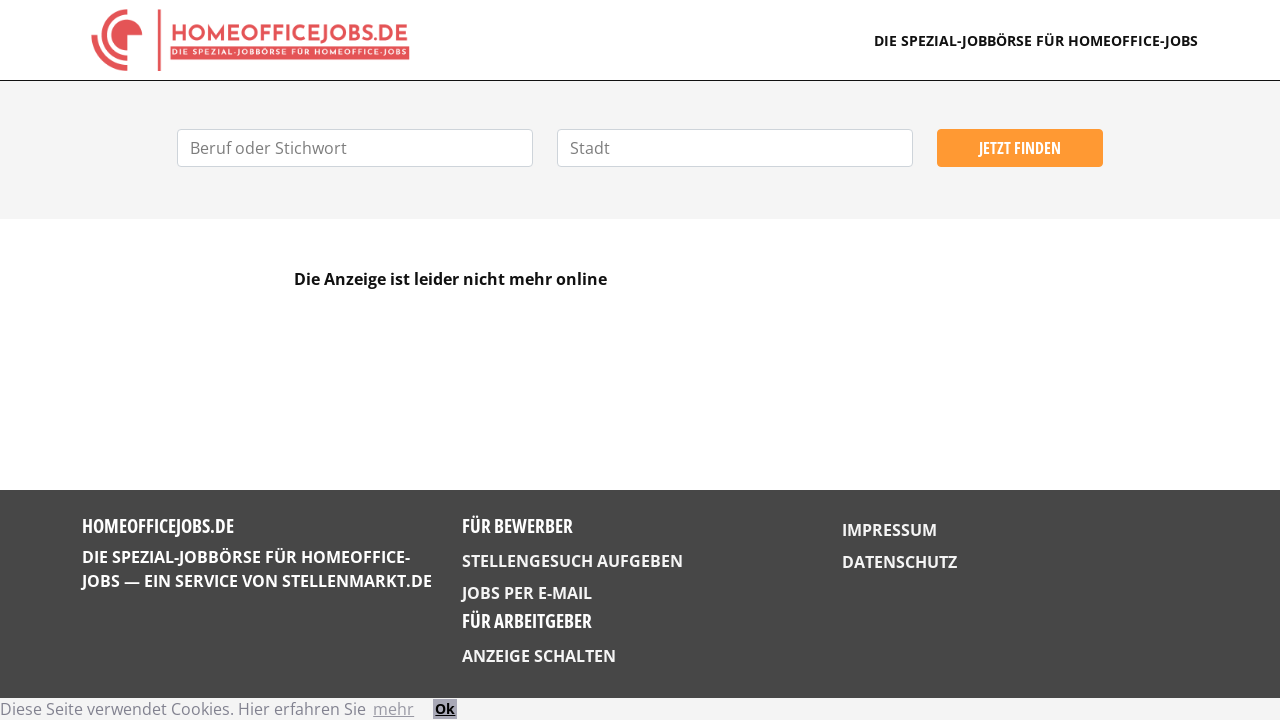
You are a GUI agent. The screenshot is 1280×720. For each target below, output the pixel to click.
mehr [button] (393, 709)
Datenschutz (899, 562)
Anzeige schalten (539, 656)
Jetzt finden (1020, 148)
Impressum (889, 530)
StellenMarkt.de (357, 581)
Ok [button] (445, 708)
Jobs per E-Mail (527, 593)
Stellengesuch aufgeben (572, 561)
